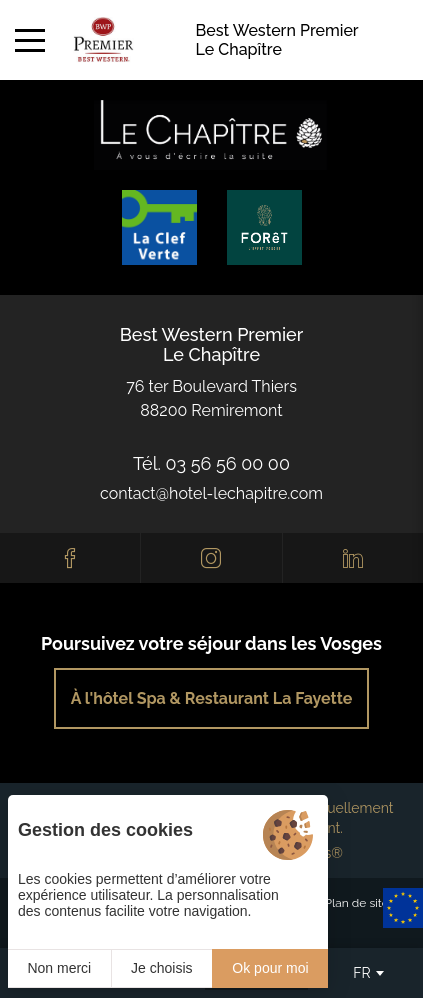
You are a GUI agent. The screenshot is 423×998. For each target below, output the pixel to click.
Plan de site (357, 903)
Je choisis (161, 968)
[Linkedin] (353, 558)
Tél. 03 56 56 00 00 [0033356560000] (211, 463)
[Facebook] (70, 558)
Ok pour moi (270, 968)
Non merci (59, 968)
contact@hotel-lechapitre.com (211, 493)
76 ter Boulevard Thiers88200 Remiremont (211, 398)
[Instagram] (211, 558)
